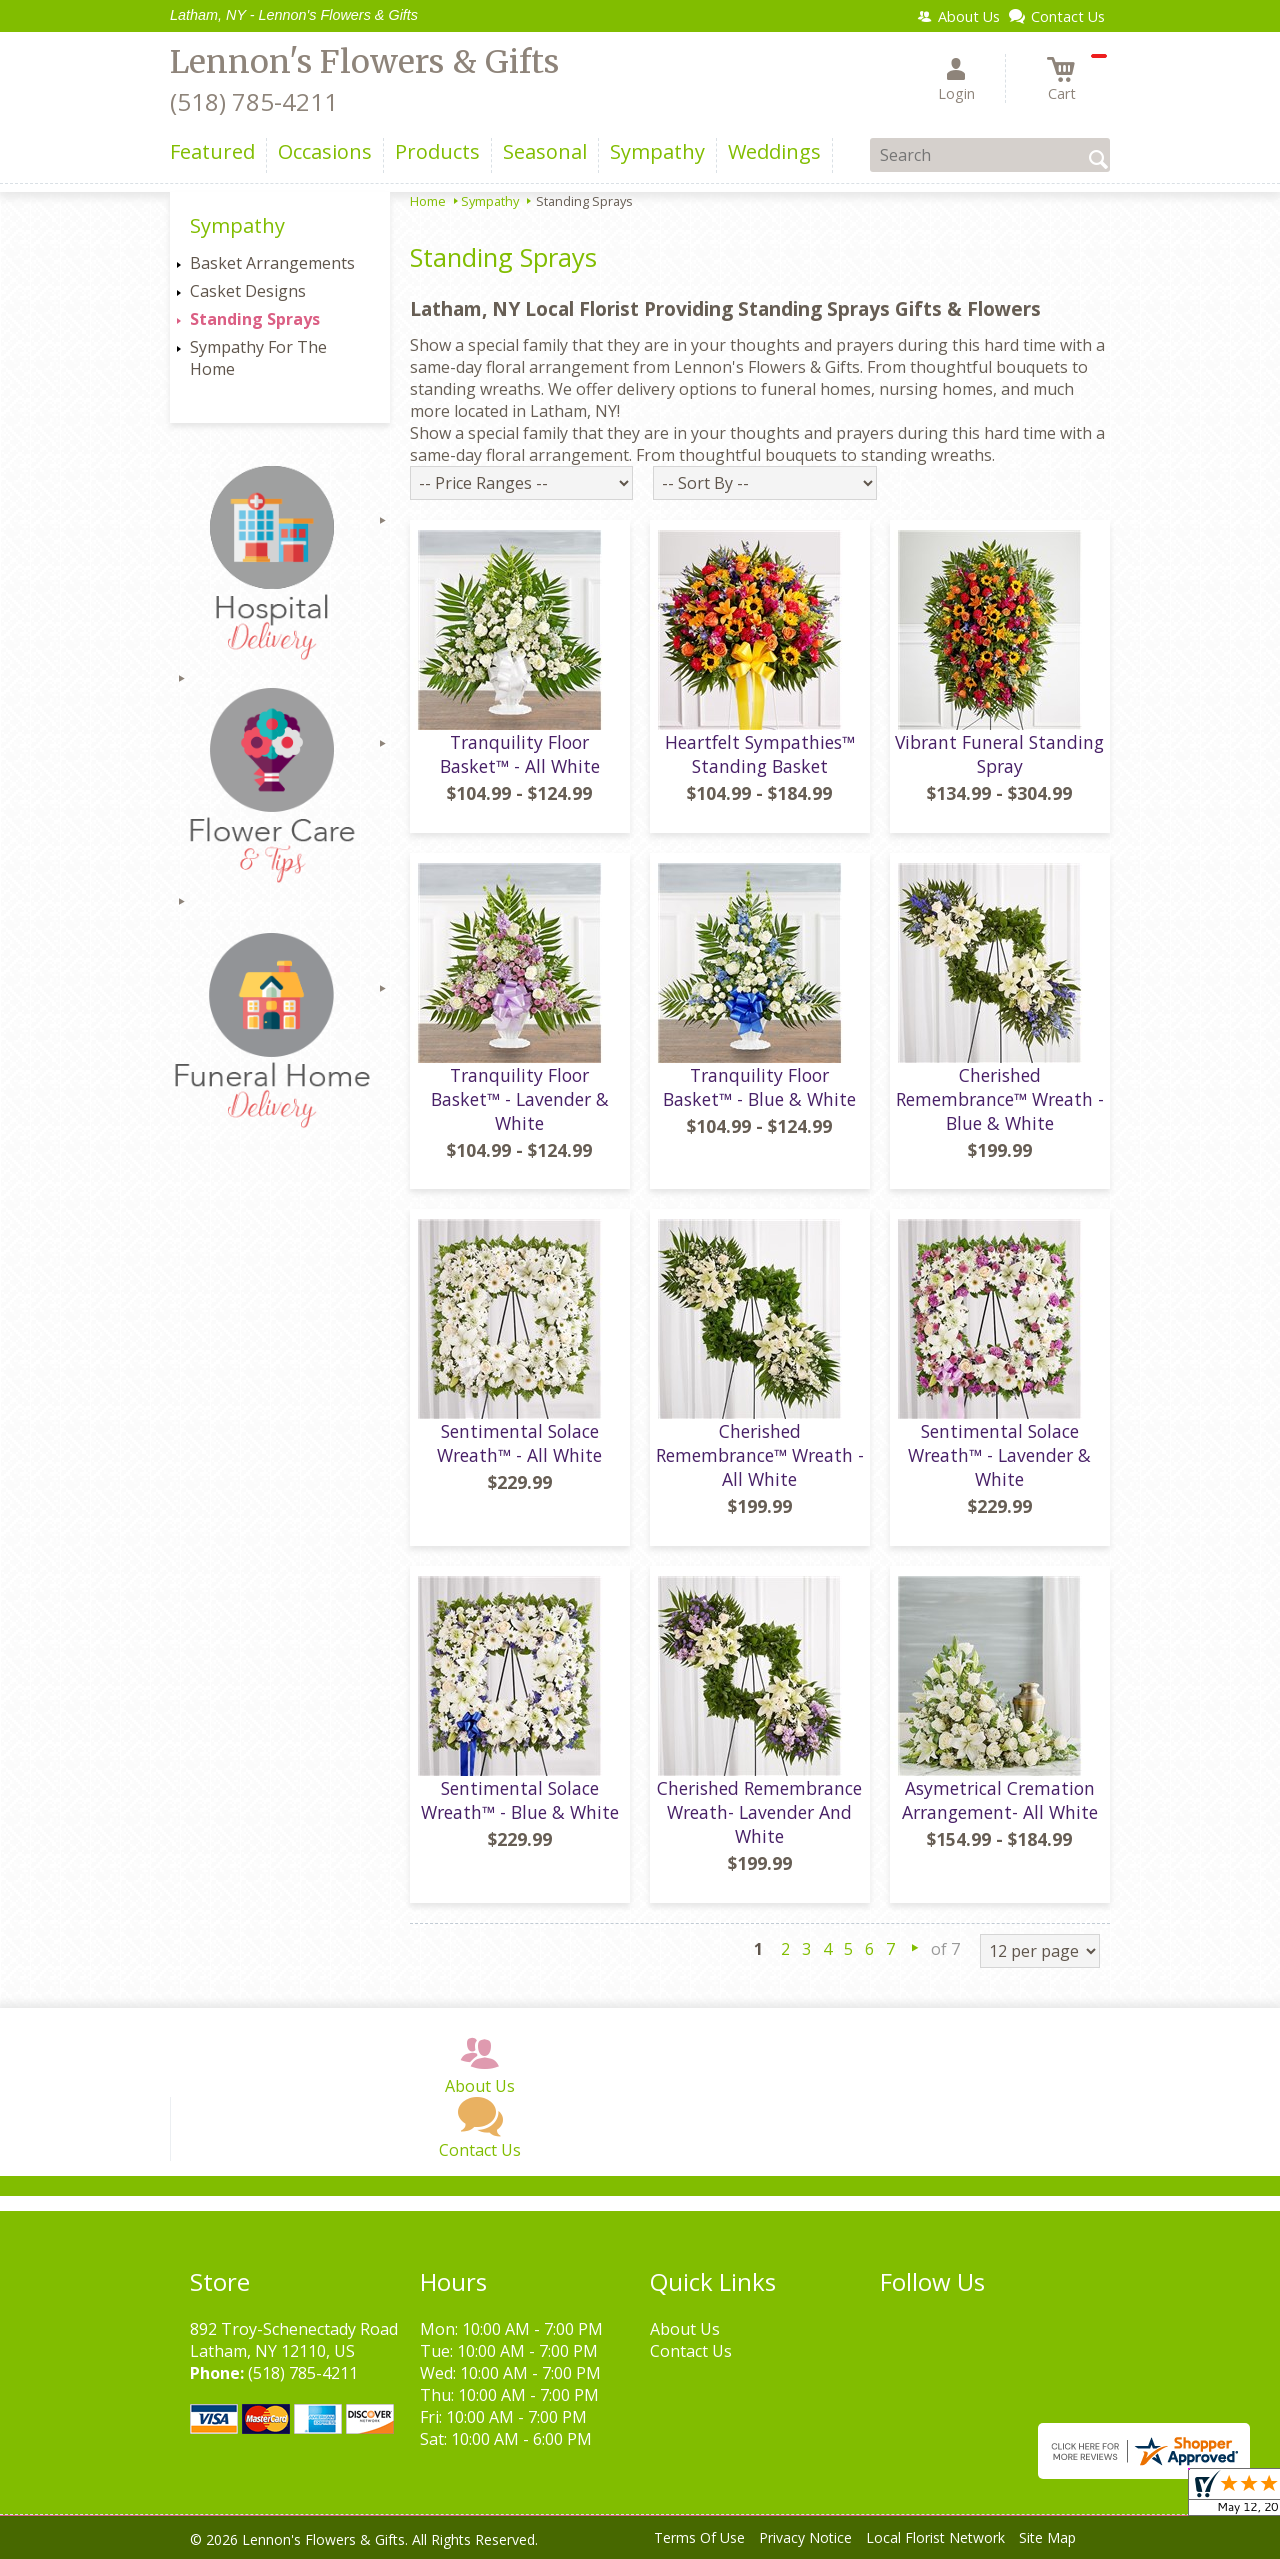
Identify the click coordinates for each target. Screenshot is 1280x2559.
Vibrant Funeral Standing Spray (999, 754)
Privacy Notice (805, 2537)
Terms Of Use (699, 2537)
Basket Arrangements (272, 263)
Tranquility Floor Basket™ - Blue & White (759, 1087)
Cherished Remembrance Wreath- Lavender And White (759, 1812)
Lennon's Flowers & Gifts (364, 62)
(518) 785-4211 (254, 101)
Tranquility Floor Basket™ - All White (520, 754)
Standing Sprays (255, 319)
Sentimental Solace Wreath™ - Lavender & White (999, 1455)
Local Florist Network (935, 2537)
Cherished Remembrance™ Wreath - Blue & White (1000, 1099)
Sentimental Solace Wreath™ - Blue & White (520, 1800)
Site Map (1047, 2537)
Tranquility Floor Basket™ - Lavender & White (520, 1099)
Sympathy (490, 201)
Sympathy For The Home (258, 358)
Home (428, 201)
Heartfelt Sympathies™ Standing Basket (760, 754)
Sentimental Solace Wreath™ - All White (519, 1443)
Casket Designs (248, 291)
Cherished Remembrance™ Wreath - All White (760, 1455)
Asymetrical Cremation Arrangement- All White (1000, 1800)
